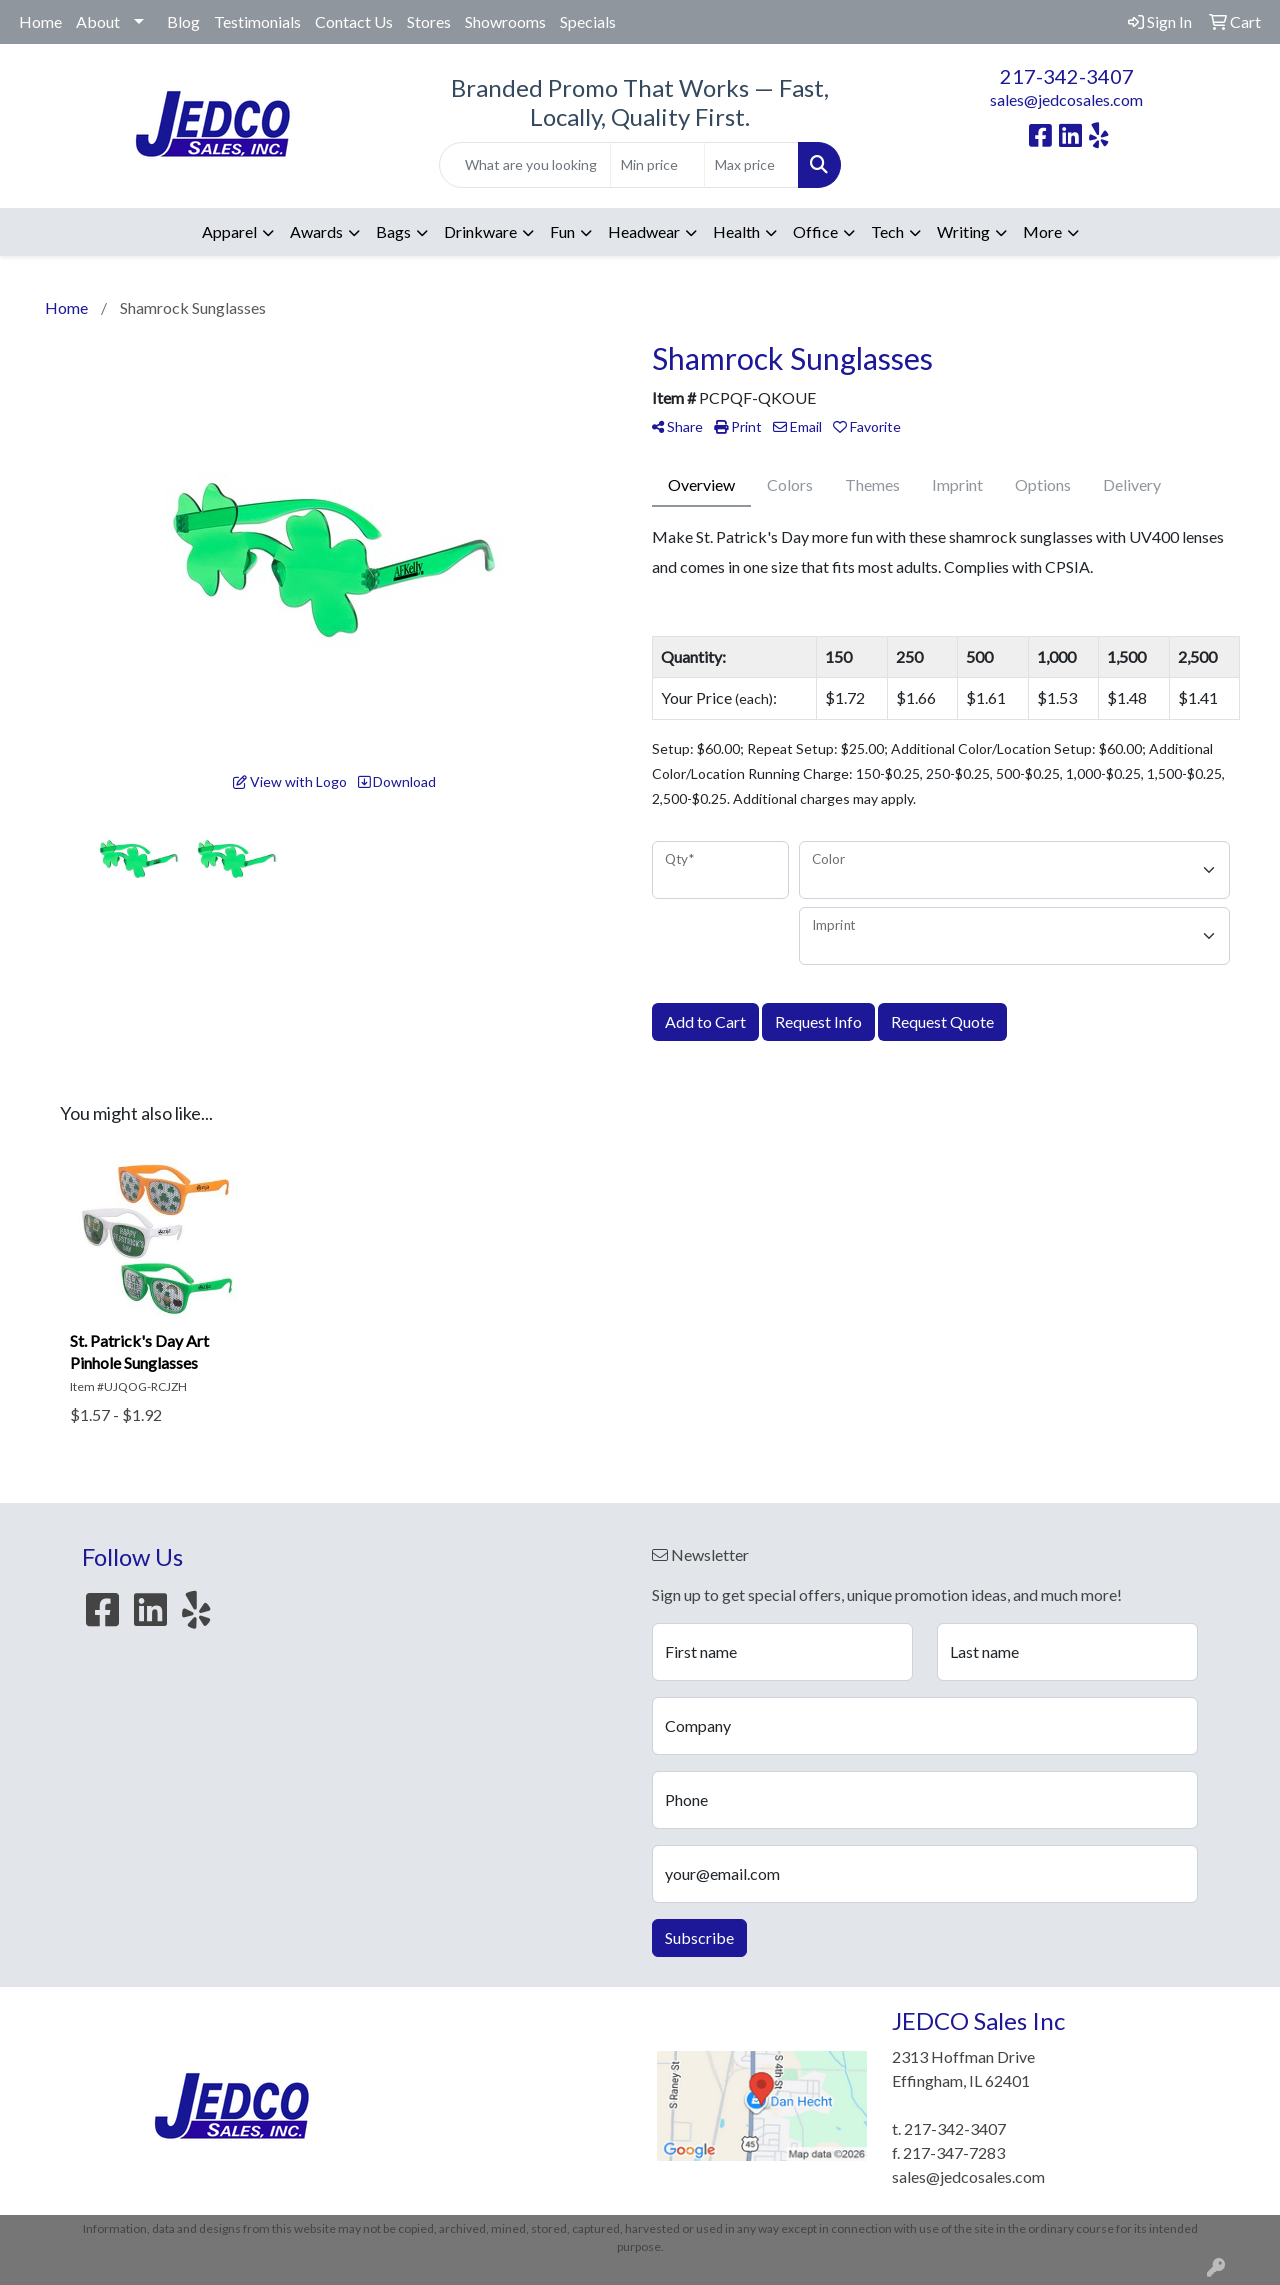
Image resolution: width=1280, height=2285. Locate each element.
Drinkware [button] (480, 231)
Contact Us (354, 21)
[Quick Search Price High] (751, 165)
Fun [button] (562, 231)
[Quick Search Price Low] (657, 165)
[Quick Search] (525, 165)
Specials (588, 21)
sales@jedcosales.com (1066, 99)
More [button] (1042, 231)
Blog (183, 21)
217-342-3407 (1067, 76)
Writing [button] (963, 231)
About (98, 21)
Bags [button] (393, 231)
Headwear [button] (644, 231)
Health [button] (736, 231)
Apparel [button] (229, 231)
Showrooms (505, 21)
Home (40, 21)
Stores (429, 21)
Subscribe (699, 1937)
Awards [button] (316, 231)
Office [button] (815, 231)
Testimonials (257, 21)
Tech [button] (887, 231)
